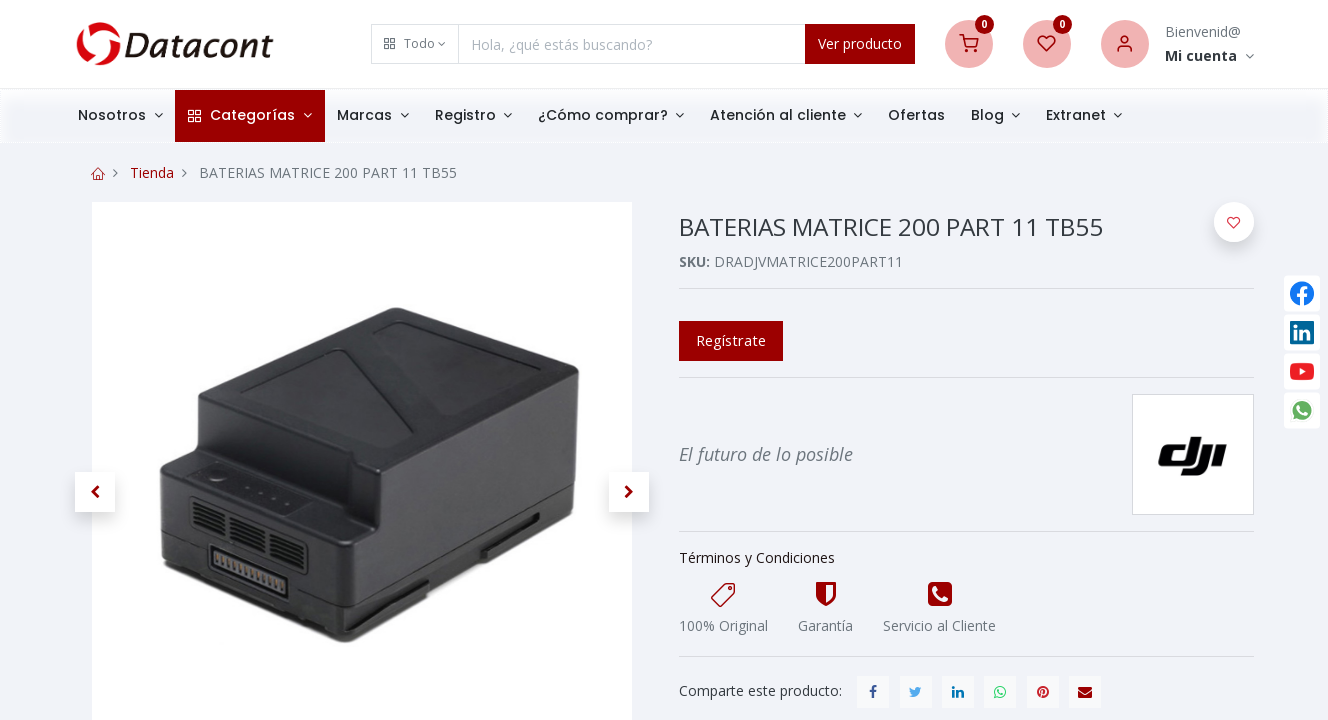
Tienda (152, 172)
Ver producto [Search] (860, 43)
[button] (415, 44)
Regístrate (731, 340)
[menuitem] (925, 116)
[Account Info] (1209, 56)
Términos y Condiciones (757, 557)
